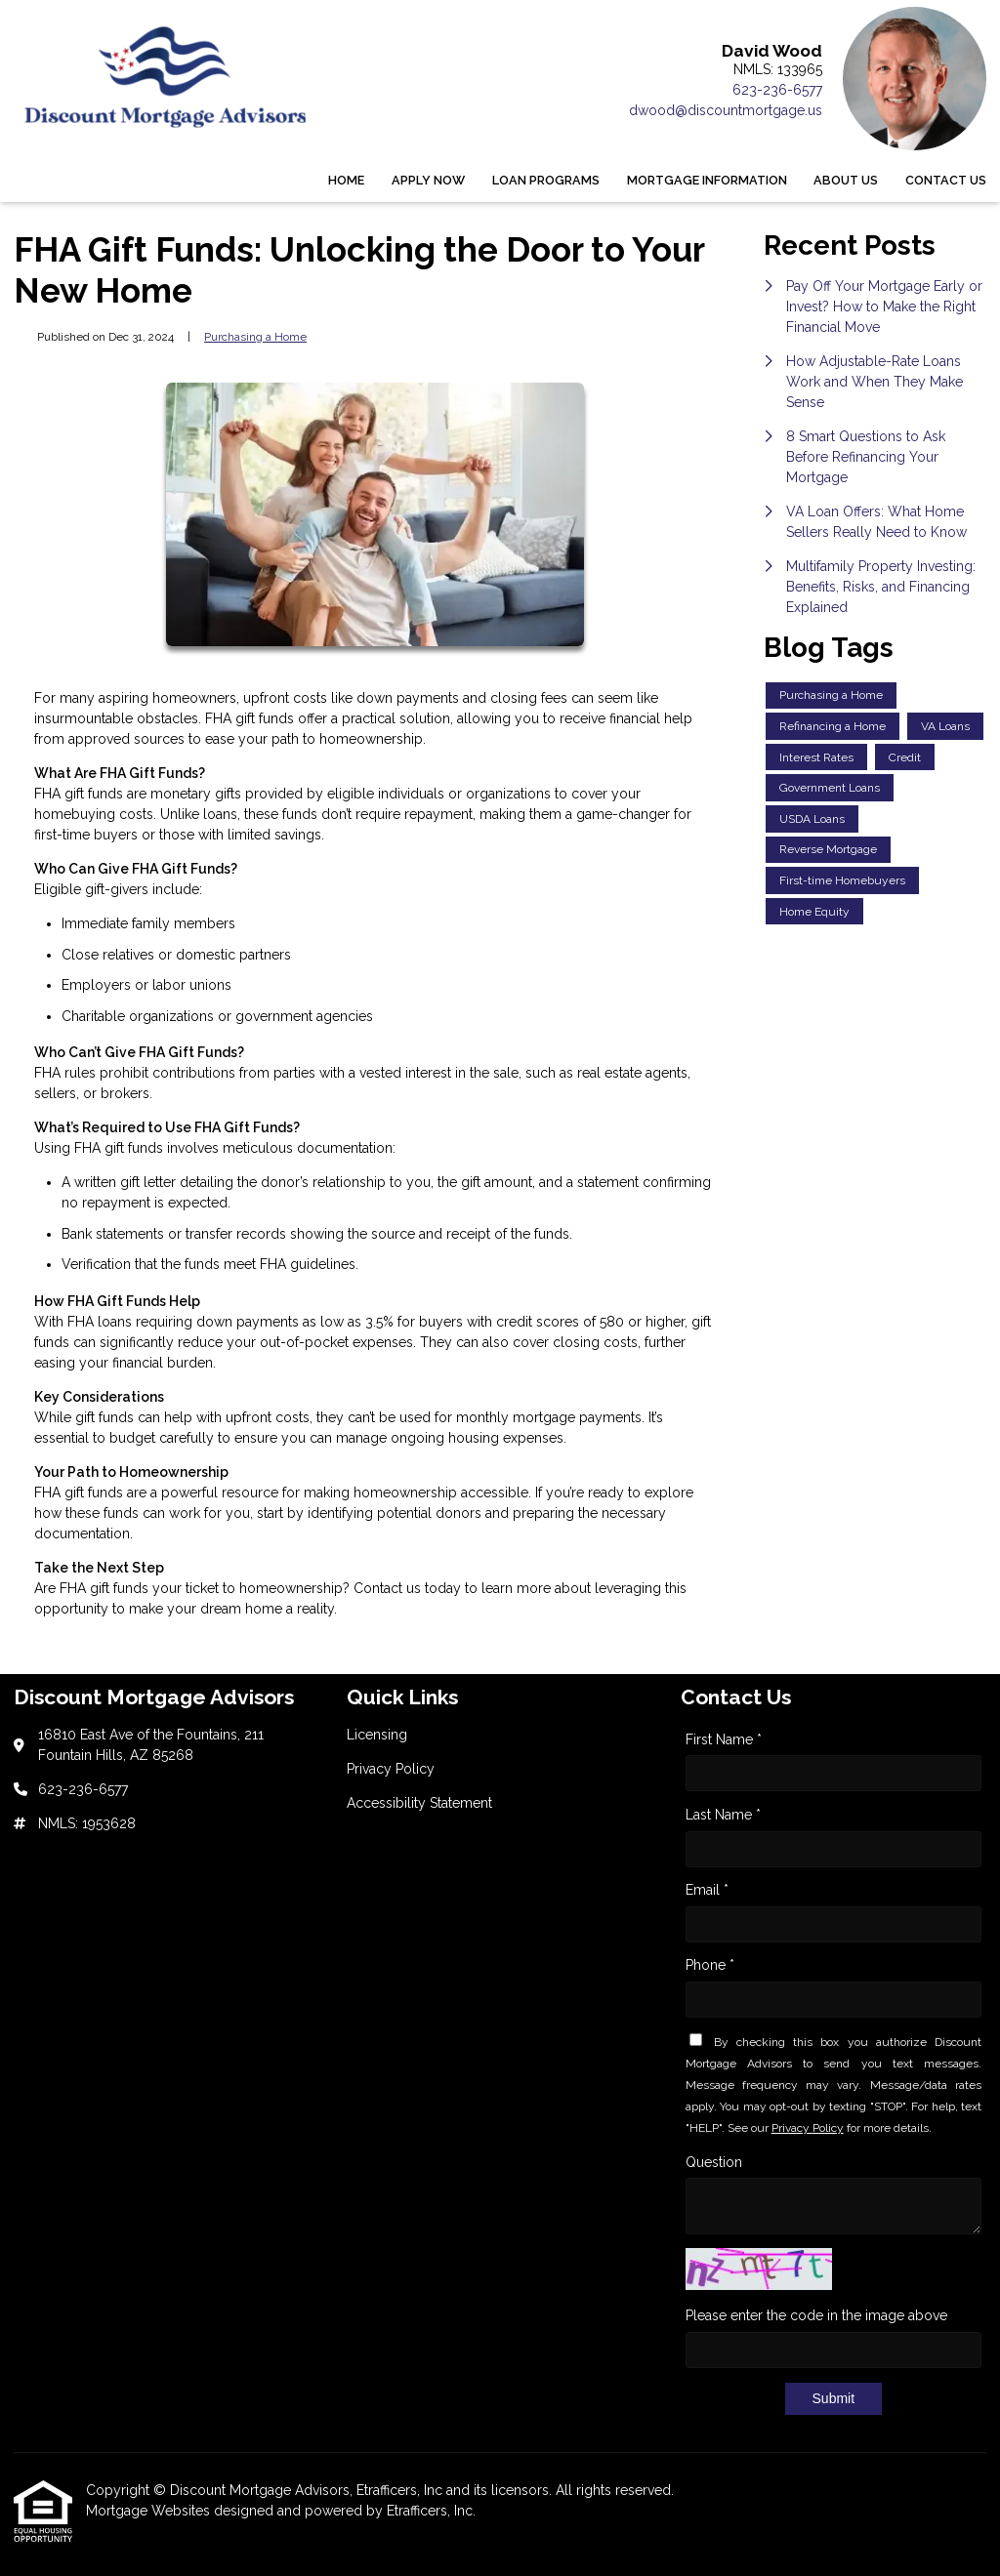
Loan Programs (546, 180)
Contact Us (945, 180)
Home (346, 180)
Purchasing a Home (255, 337)
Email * (707, 1890)
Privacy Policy (807, 2128)
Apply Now (428, 180)
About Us (845, 180)
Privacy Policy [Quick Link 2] (391, 1769)
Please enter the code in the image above (816, 2315)
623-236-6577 (777, 90)
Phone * (710, 1965)
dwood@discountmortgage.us (725, 110)
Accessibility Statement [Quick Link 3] (419, 1803)
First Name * (724, 1739)
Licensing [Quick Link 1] (377, 1734)
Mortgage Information (707, 180)
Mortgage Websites (150, 2510)
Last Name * (723, 1814)
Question (714, 2162)
